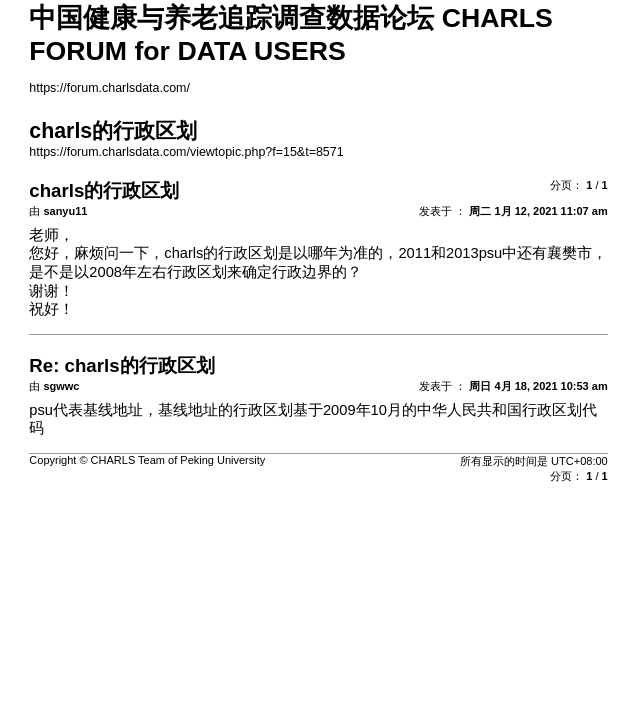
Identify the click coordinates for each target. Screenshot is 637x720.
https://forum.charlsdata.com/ (109, 88)
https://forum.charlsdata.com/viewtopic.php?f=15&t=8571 (186, 152)
